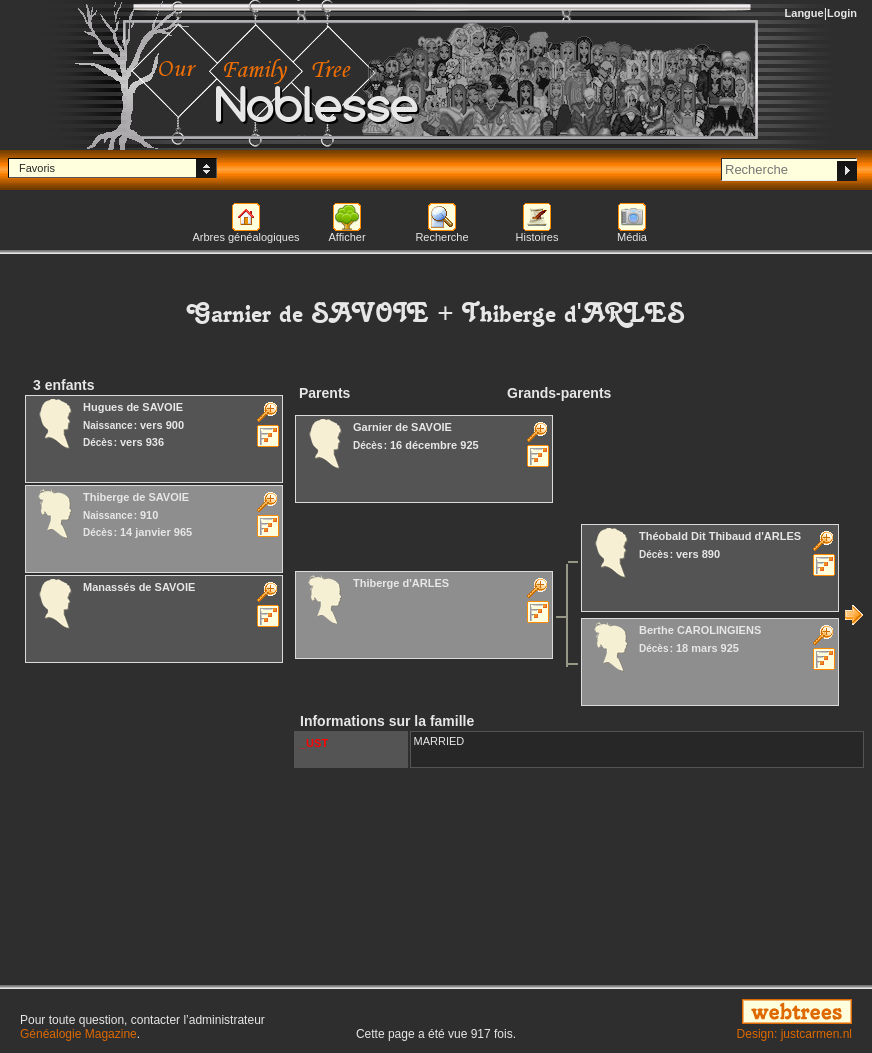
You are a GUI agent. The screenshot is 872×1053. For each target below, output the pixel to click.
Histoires (537, 237)
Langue (804, 13)
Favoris (37, 168)
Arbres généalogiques (245, 237)
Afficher (346, 237)
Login (842, 13)
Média (632, 237)
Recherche (441, 237)
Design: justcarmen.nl (794, 1034)
